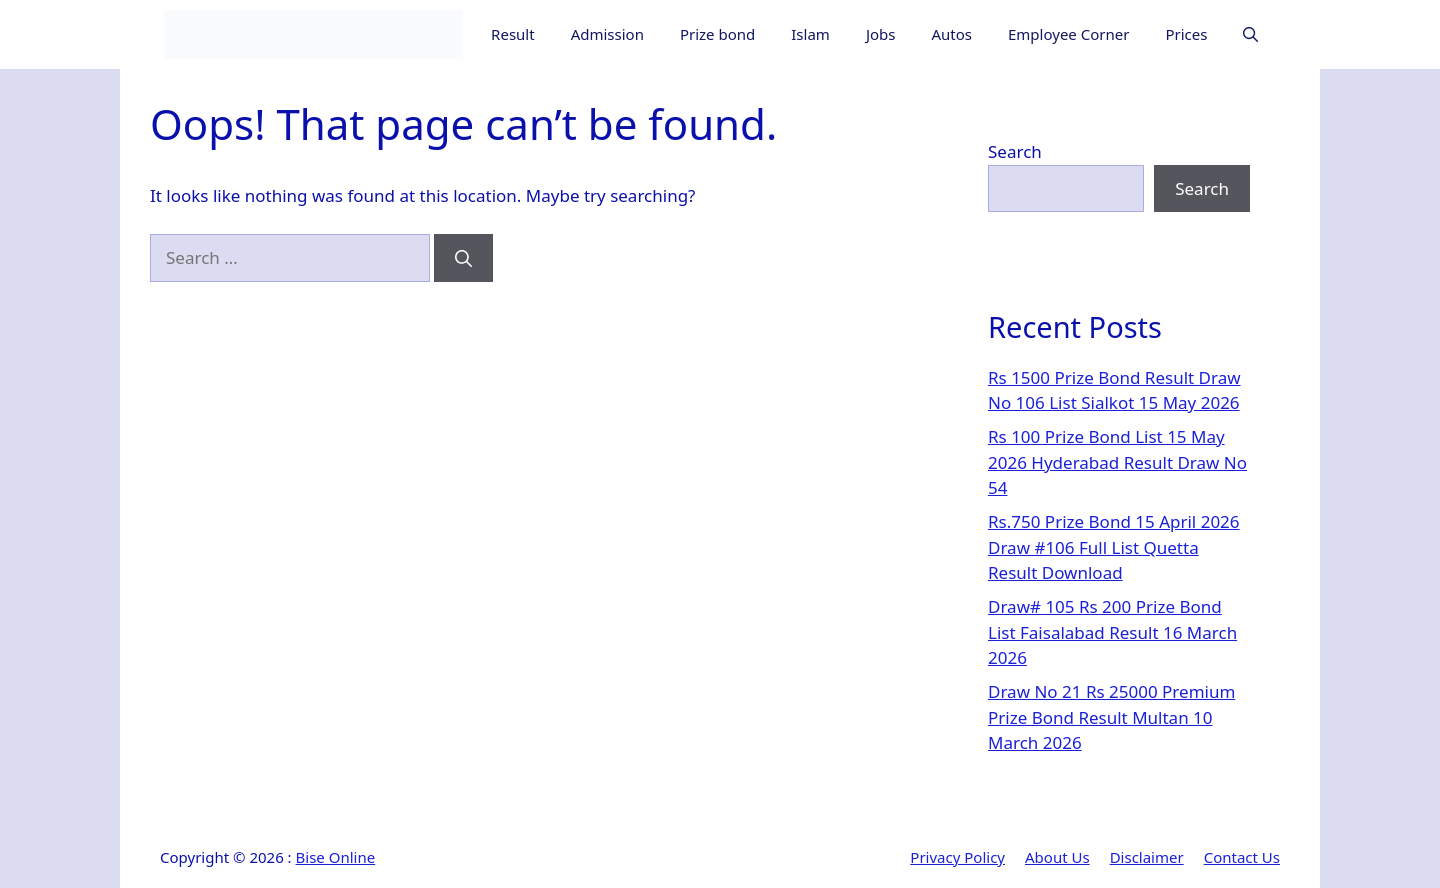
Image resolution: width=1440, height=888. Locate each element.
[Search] (463, 258)
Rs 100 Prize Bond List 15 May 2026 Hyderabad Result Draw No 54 (1117, 462)
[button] (1250, 34)
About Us (1057, 857)
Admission (607, 34)
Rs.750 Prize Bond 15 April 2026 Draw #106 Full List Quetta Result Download (1114, 547)
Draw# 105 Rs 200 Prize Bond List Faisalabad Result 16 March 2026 (1112, 632)
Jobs (881, 34)
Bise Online (336, 857)
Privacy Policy (957, 857)
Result (513, 34)
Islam (810, 34)
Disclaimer (1147, 857)
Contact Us (1242, 857)
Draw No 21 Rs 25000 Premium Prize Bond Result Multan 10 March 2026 (1111, 717)
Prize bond (717, 34)
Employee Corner (1068, 34)
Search (1015, 151)
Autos (951, 34)
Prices (1186, 34)
